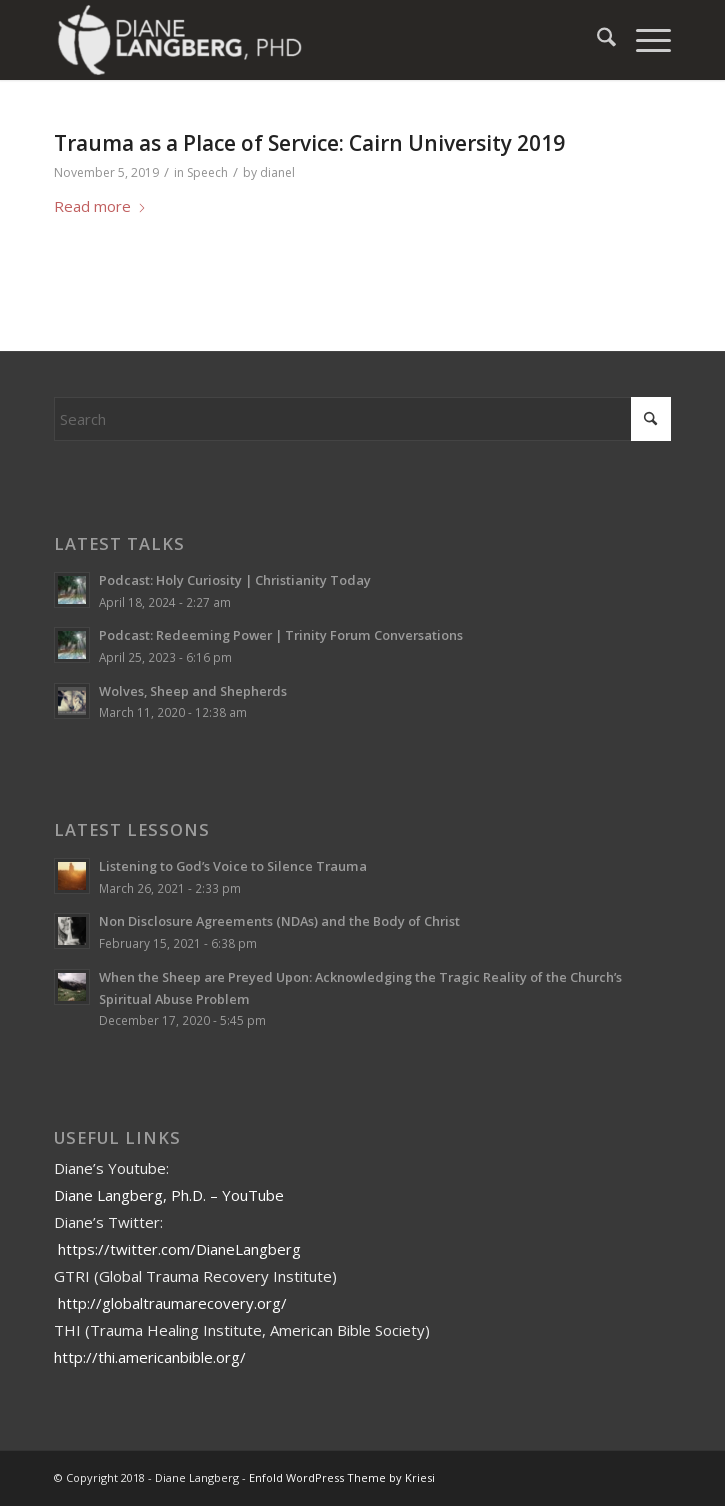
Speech (207, 172)
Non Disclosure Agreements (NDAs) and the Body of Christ (279, 921)
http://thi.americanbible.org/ (150, 1357)
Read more (100, 206)
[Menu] (643, 40)
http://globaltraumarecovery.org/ (172, 1303)
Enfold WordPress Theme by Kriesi (342, 1477)
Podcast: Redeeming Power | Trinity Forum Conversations (281, 635)
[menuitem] (596, 40)
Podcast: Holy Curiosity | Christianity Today (235, 580)
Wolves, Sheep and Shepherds (193, 691)
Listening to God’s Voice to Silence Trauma (233, 866)
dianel (277, 172)
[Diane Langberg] (300, 40)
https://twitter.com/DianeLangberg (179, 1249)
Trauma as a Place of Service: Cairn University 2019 (309, 143)
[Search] (596, 40)
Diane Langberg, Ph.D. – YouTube (169, 1195)
